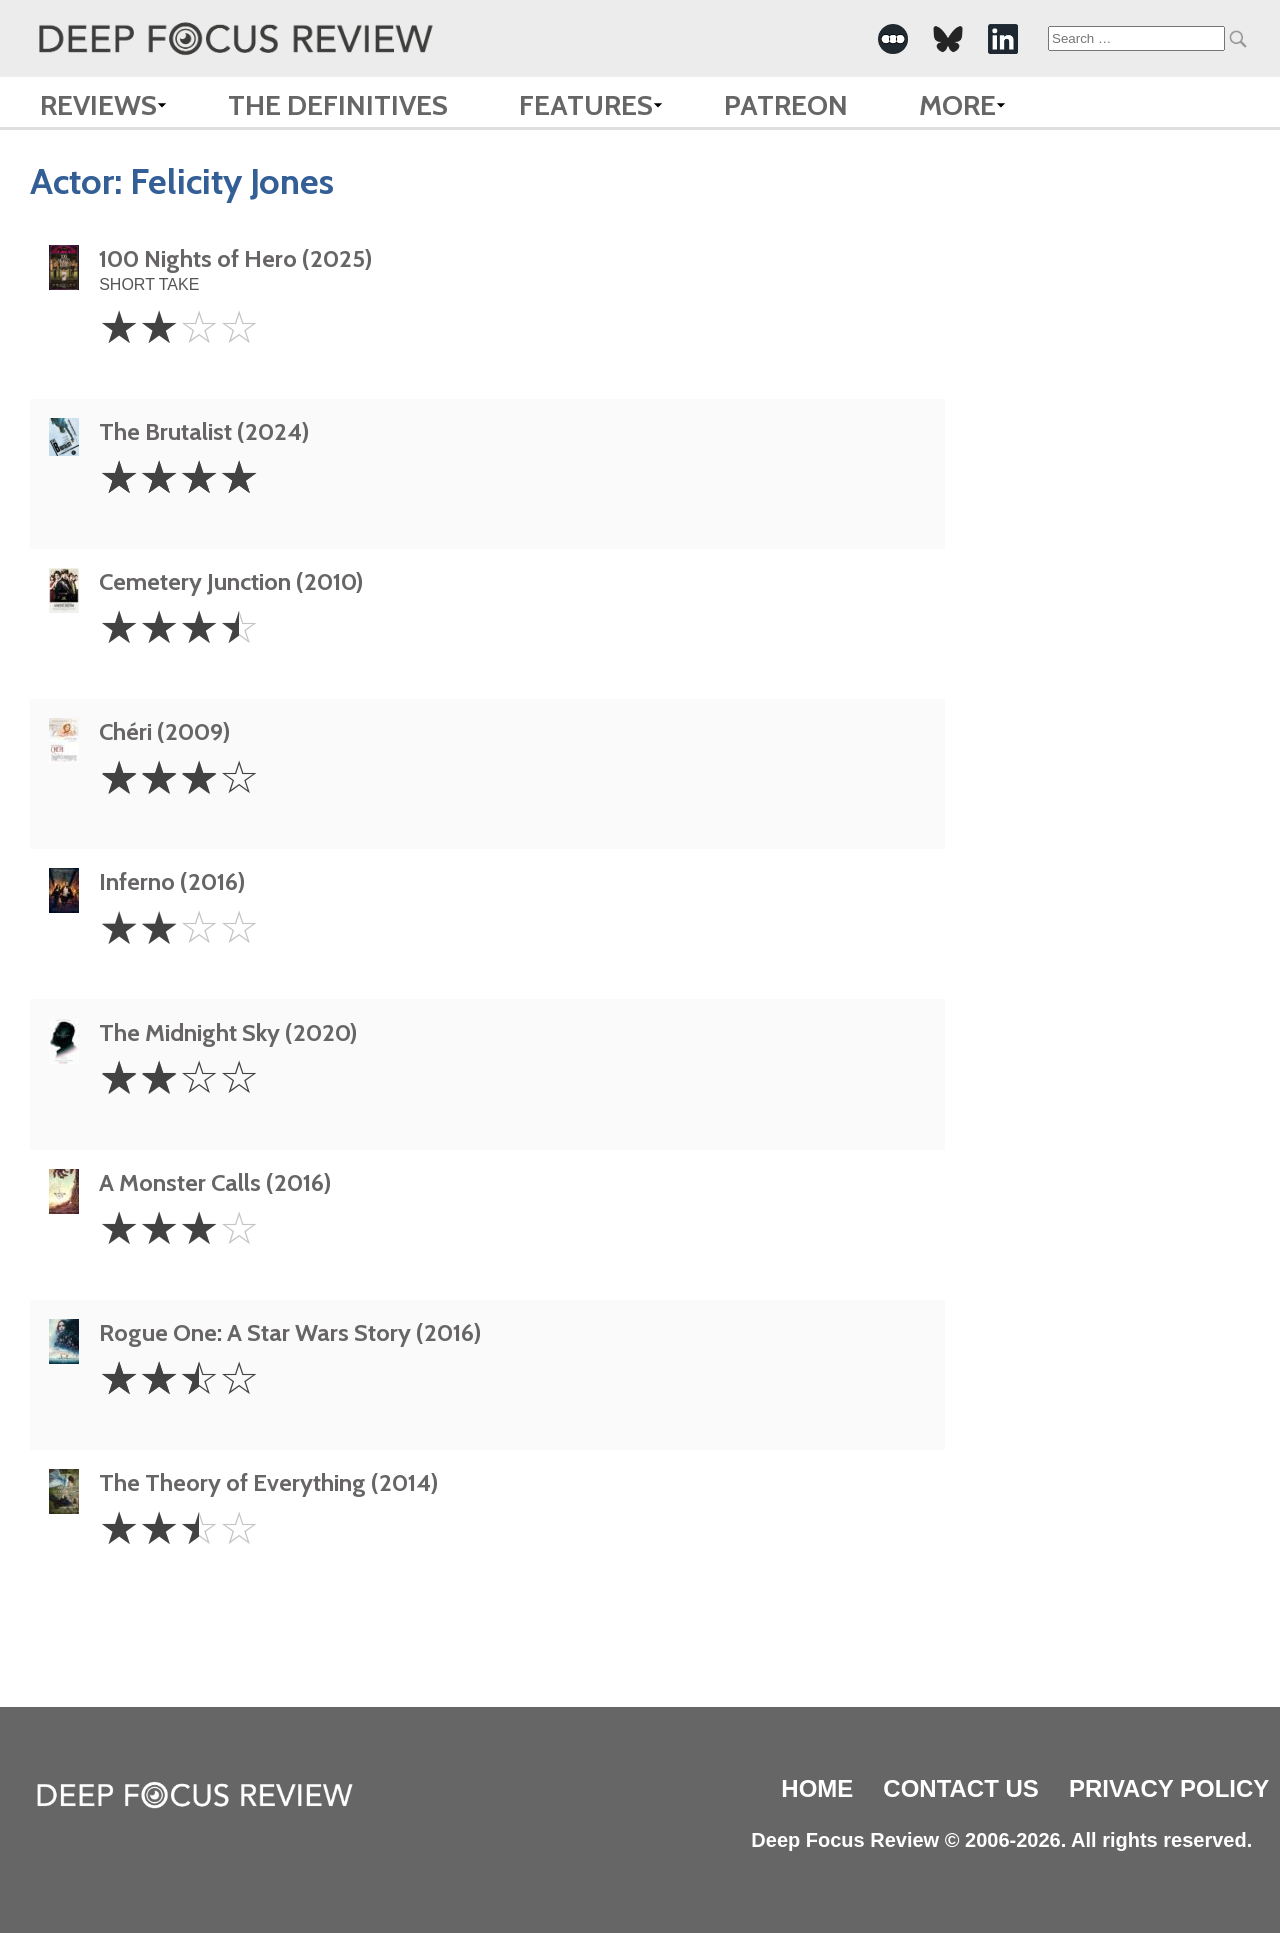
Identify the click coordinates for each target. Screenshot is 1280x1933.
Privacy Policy (1169, 1788)
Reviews (98, 105)
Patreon (786, 105)
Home (817, 1788)
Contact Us (961, 1788)
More (957, 105)
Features (586, 105)
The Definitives (338, 105)
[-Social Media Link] (893, 39)
